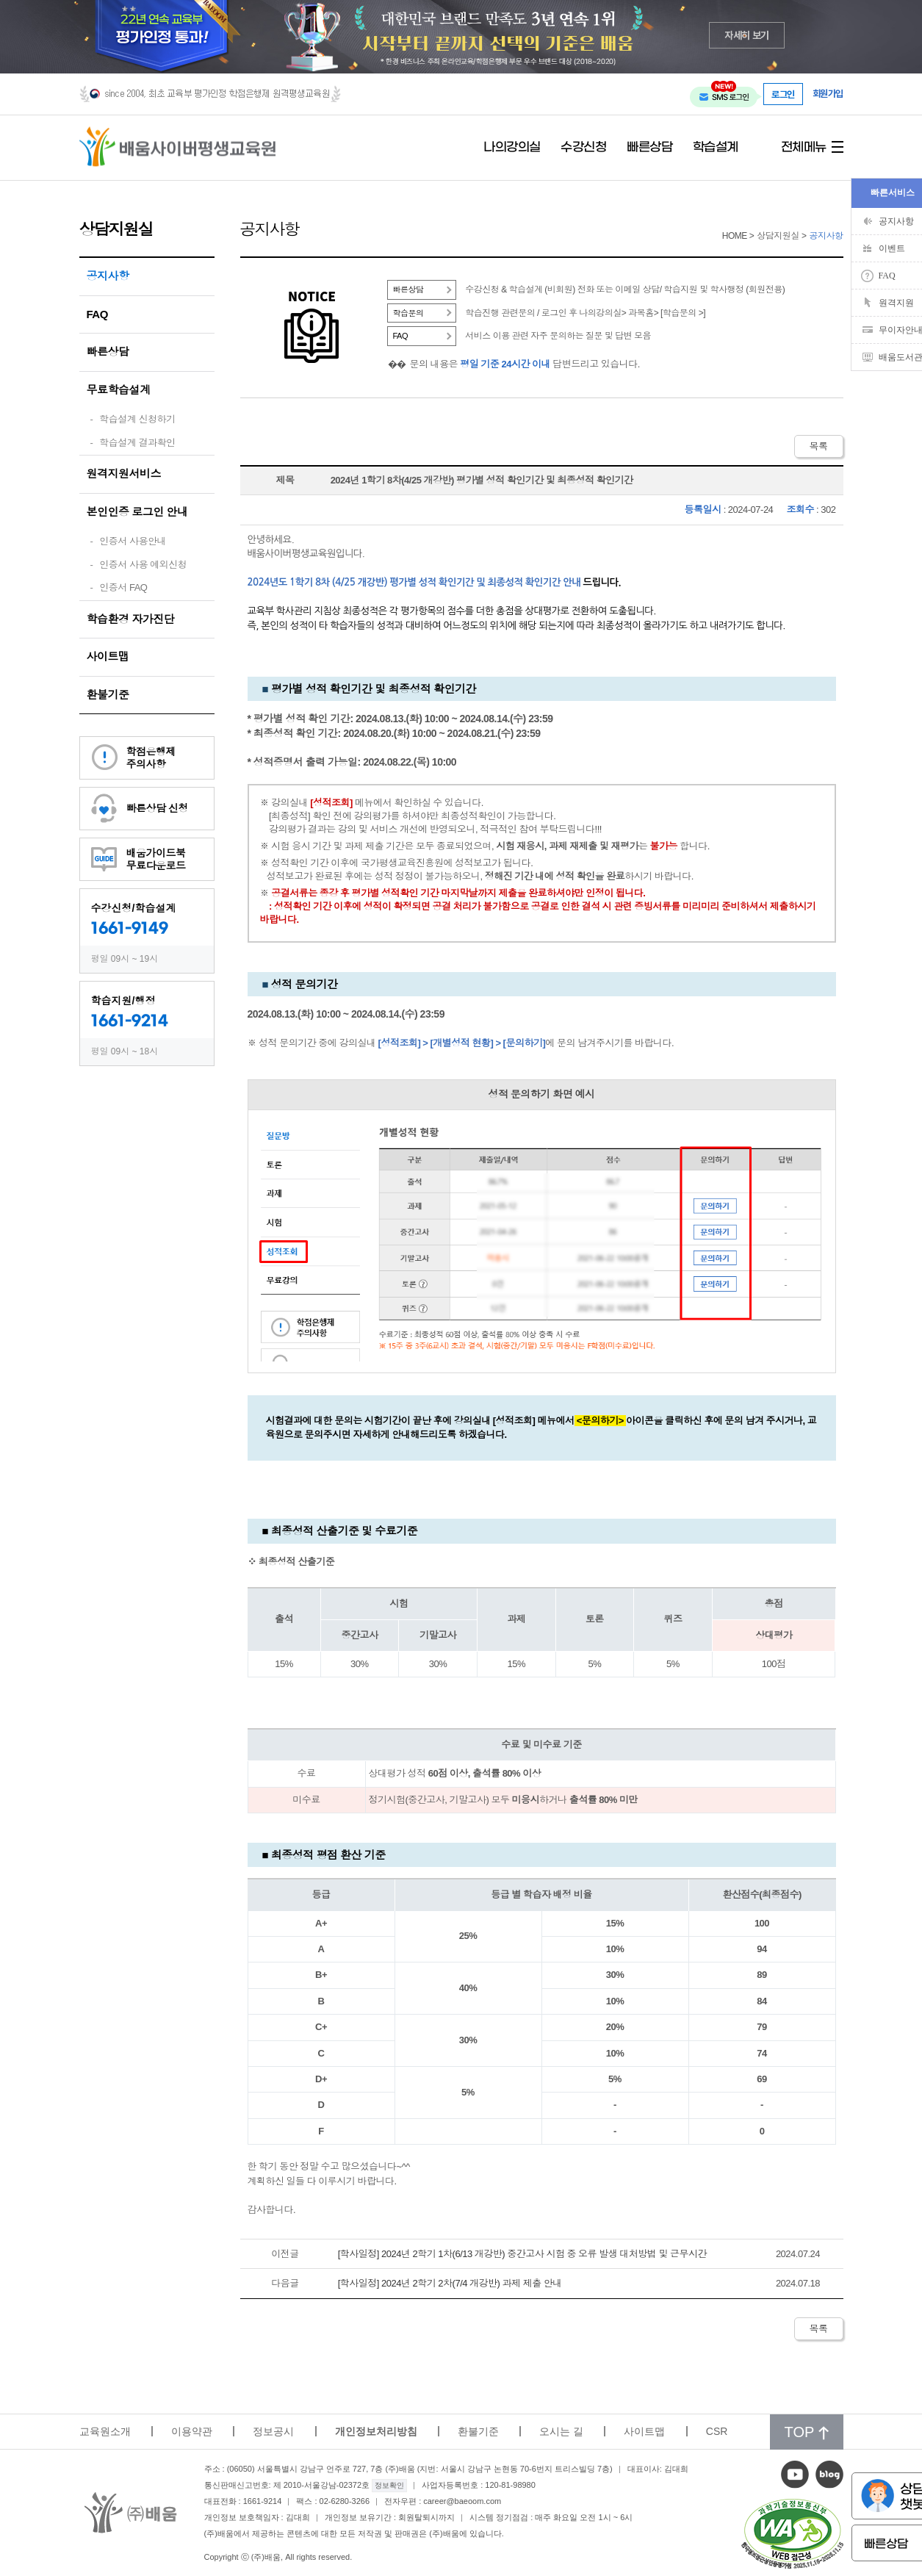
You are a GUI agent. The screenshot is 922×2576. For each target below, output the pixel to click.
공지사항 (108, 276)
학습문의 (408, 313)
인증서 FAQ (123, 587)
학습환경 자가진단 (131, 619)
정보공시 (273, 2431)
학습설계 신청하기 (137, 419)
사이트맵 (108, 656)
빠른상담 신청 (157, 808)
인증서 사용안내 (132, 541)
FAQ (97, 314)
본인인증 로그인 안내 (137, 512)
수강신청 (583, 147)
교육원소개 (105, 2431)
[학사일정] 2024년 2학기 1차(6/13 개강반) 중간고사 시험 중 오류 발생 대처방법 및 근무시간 (522, 2253)
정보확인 (389, 2485)
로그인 (783, 94)
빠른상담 (649, 147)
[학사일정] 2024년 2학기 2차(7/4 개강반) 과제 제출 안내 (450, 2283)
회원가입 (828, 93)
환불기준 (108, 694)
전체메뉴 (803, 147)
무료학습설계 (119, 390)
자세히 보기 (746, 35)
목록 (819, 446)
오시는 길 (561, 2431)
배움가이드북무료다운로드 (156, 859)
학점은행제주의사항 (151, 758)
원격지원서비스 (124, 473)
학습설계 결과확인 (137, 442)
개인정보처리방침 (376, 2431)
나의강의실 (512, 147)
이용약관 (191, 2431)
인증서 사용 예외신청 (143, 564)
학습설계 (715, 147)
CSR (717, 2431)
